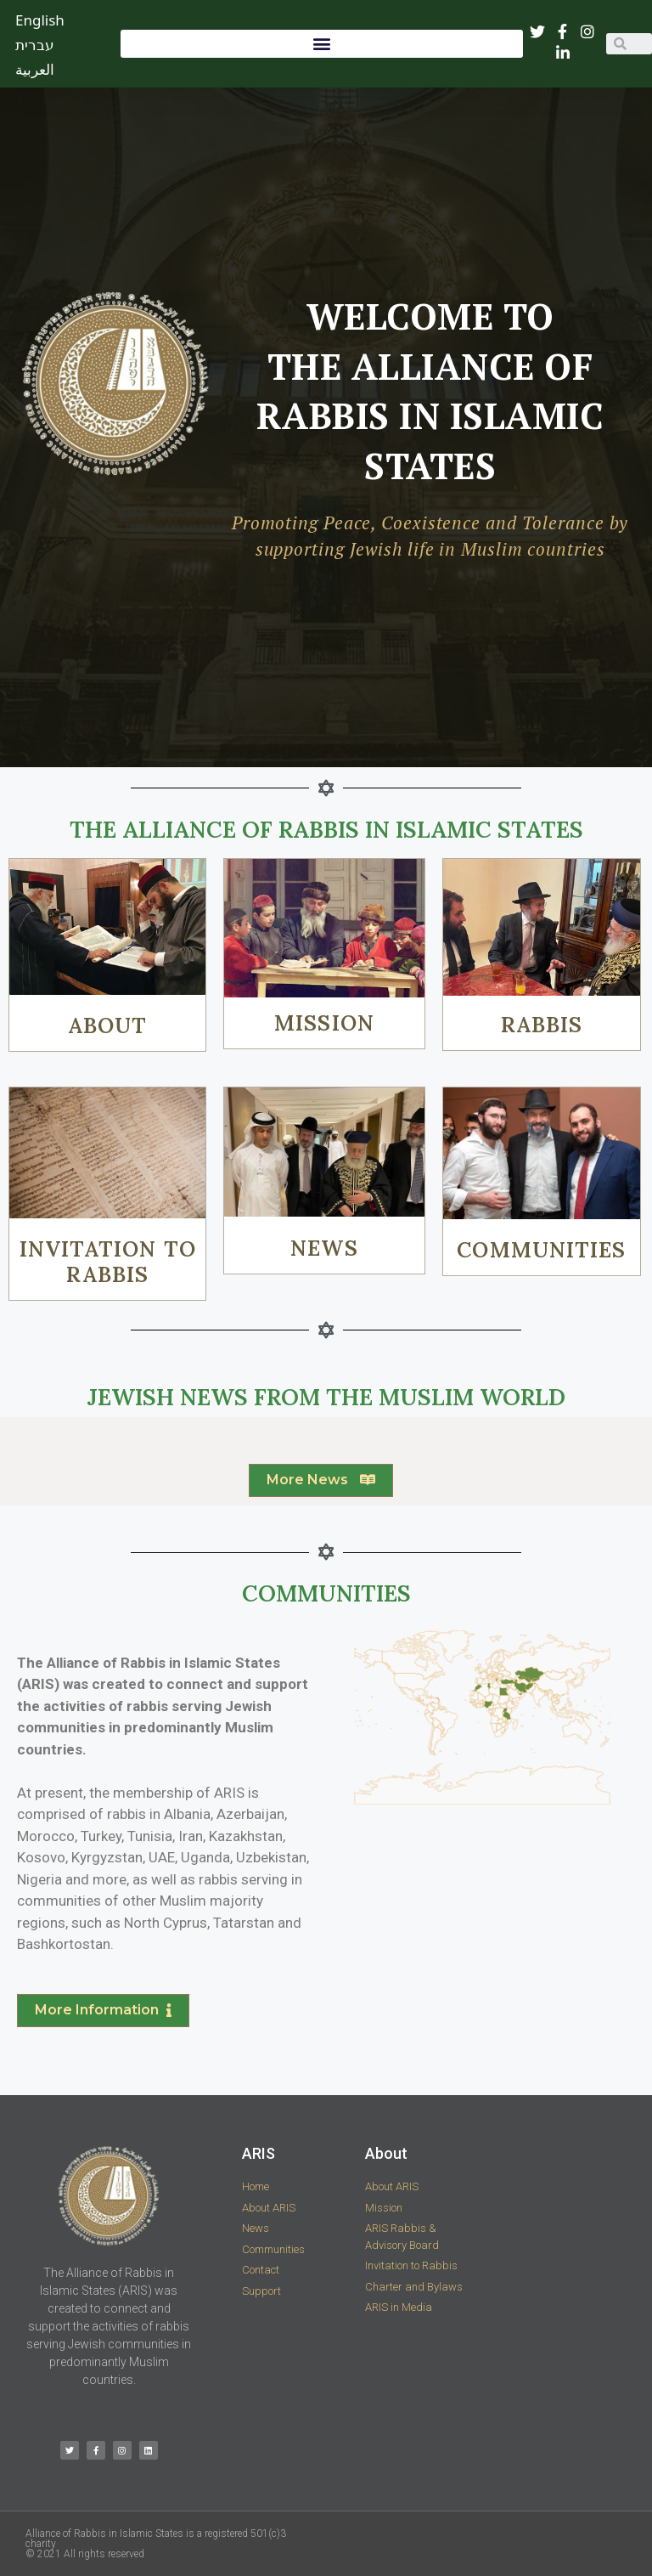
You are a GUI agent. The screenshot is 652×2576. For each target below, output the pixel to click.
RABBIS (542, 1024)
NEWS (323, 1248)
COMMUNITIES (541, 1249)
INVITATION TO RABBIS (108, 1261)
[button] (322, 44)
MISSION (324, 1023)
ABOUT (108, 1025)
